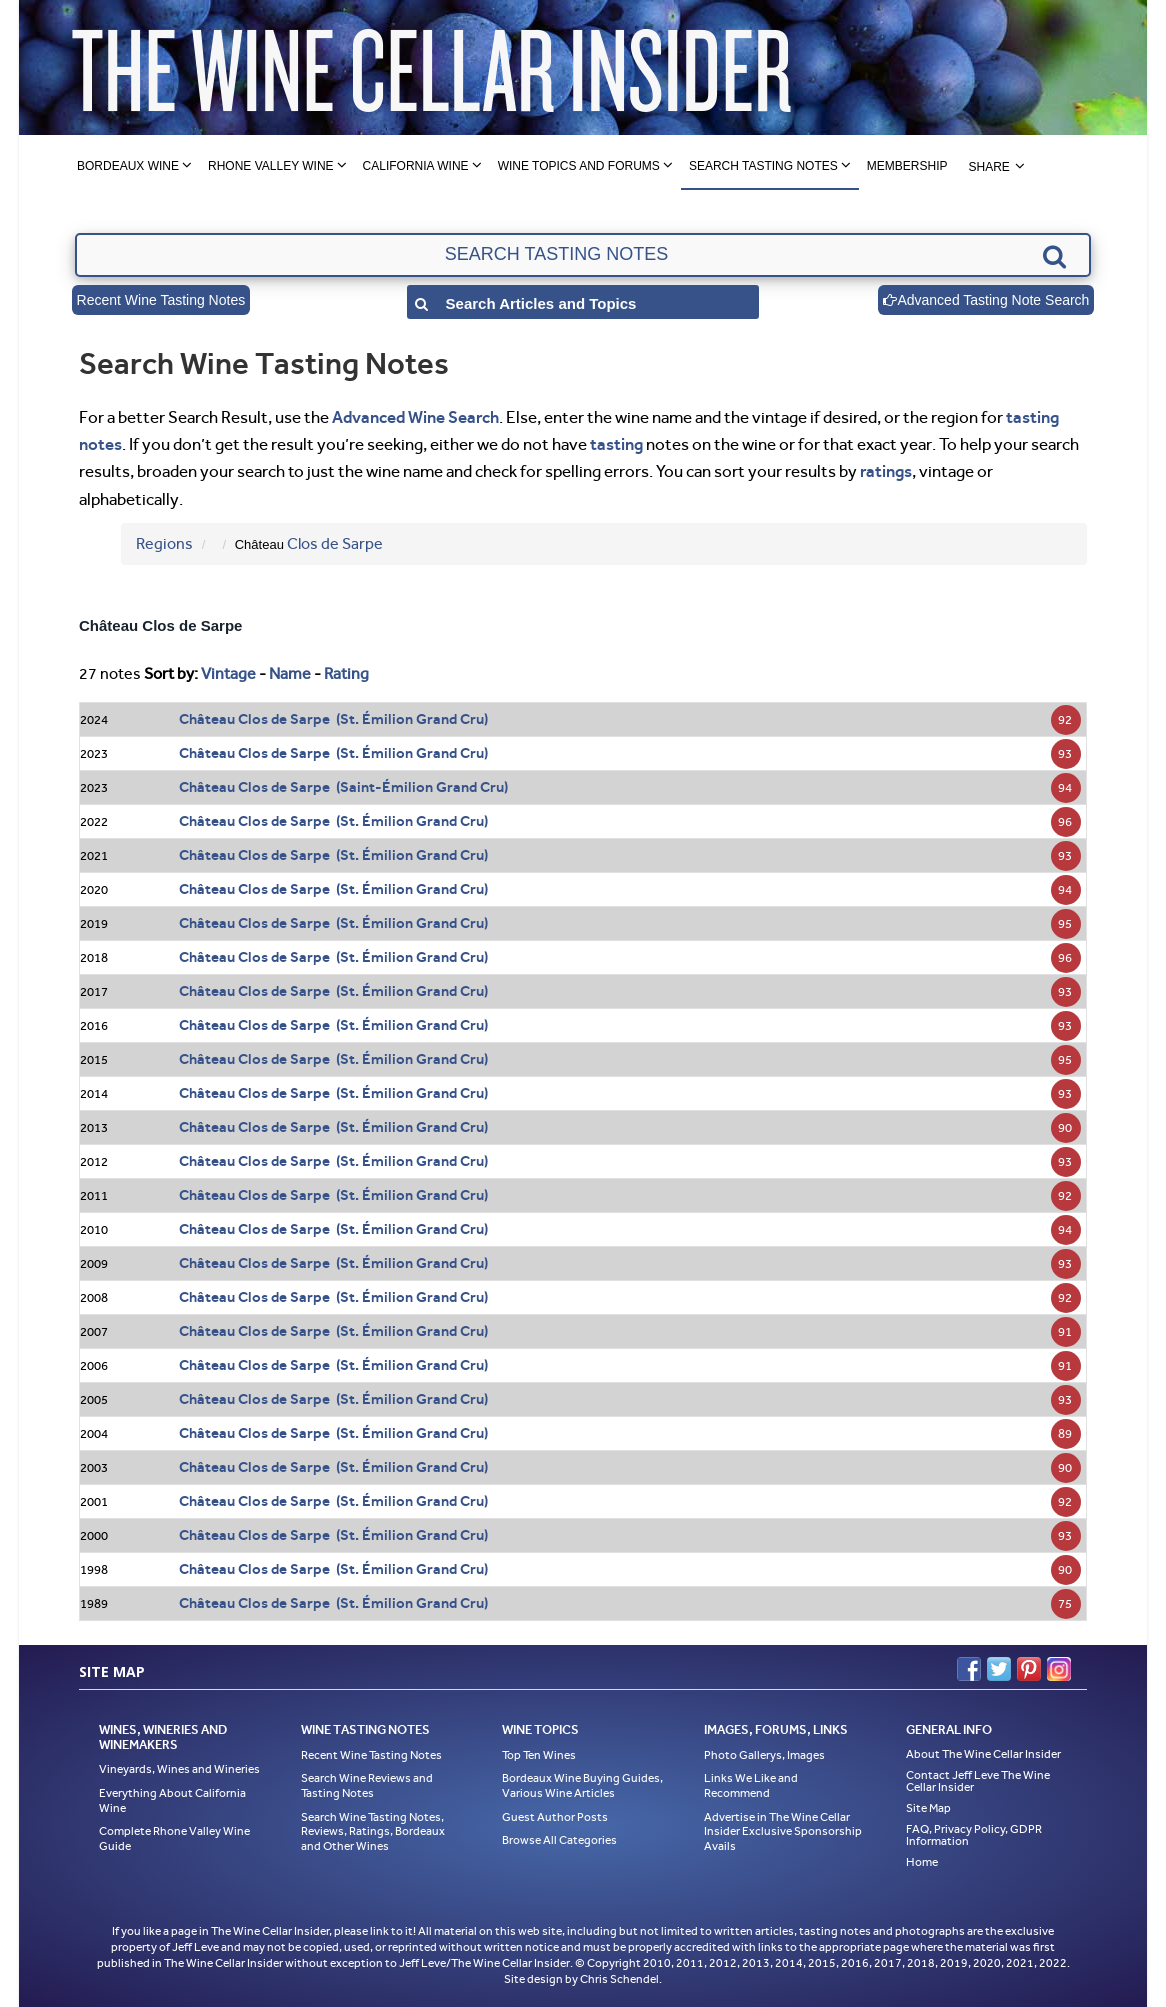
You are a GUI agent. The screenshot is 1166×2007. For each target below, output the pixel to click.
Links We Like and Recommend (751, 1785)
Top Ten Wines (539, 1755)
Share (988, 167)
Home (922, 1862)
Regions (164, 543)
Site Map (928, 1808)
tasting (616, 444)
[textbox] (582, 255)
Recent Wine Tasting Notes (161, 300)
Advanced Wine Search (415, 417)
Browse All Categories (559, 1840)
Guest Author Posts (555, 1817)
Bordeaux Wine (128, 166)
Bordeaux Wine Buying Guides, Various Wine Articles (582, 1785)
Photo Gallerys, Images (764, 1755)
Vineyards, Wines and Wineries (179, 1769)
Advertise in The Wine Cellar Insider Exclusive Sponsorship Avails (783, 1831)
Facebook (969, 1669)
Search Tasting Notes (763, 166)
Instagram (1059, 1669)
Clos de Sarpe (335, 543)
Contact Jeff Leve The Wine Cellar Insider (978, 1781)
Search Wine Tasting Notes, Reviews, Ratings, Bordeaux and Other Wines (373, 1831)
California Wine (416, 166)
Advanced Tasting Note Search (986, 300)
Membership (907, 166)
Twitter (999, 1669)
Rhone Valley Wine (271, 166)
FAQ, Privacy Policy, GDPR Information (974, 1835)
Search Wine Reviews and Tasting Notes (367, 1785)
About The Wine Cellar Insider (983, 1754)
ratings (886, 471)
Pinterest (1029, 1669)
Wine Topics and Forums (579, 166)
